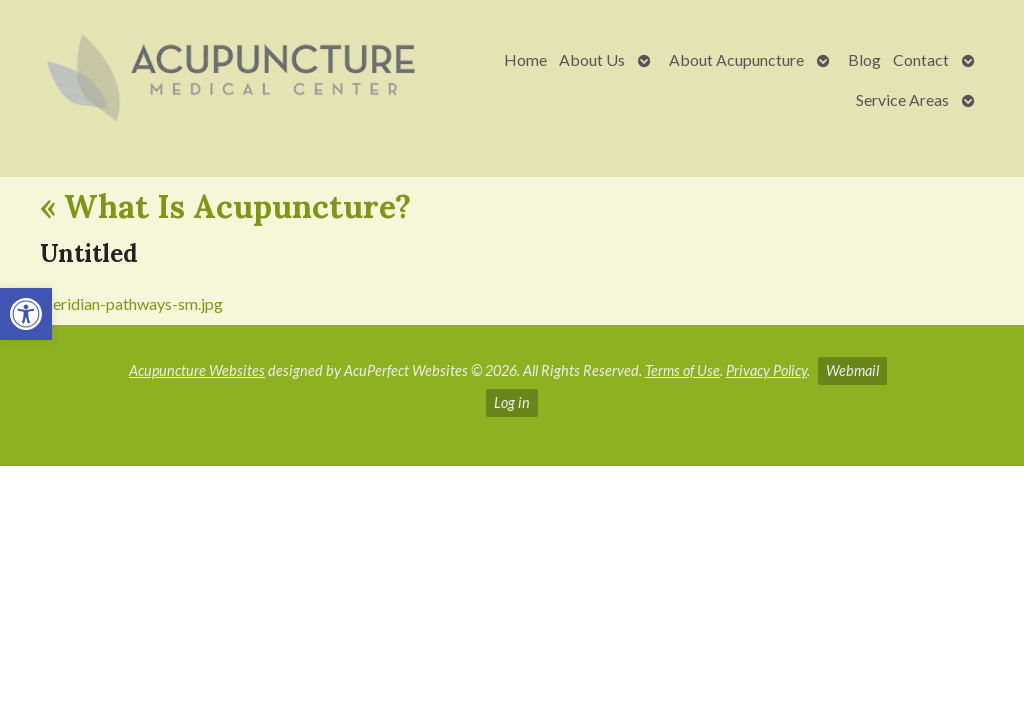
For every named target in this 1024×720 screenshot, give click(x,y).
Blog (864, 59)
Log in (512, 402)
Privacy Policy (766, 370)
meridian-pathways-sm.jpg (131, 303)
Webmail (852, 370)
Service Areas (902, 99)
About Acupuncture (736, 59)
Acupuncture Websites (197, 370)
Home (525, 59)
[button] (26, 314)
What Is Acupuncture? (225, 206)
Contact (921, 59)
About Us (592, 59)
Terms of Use (682, 370)
